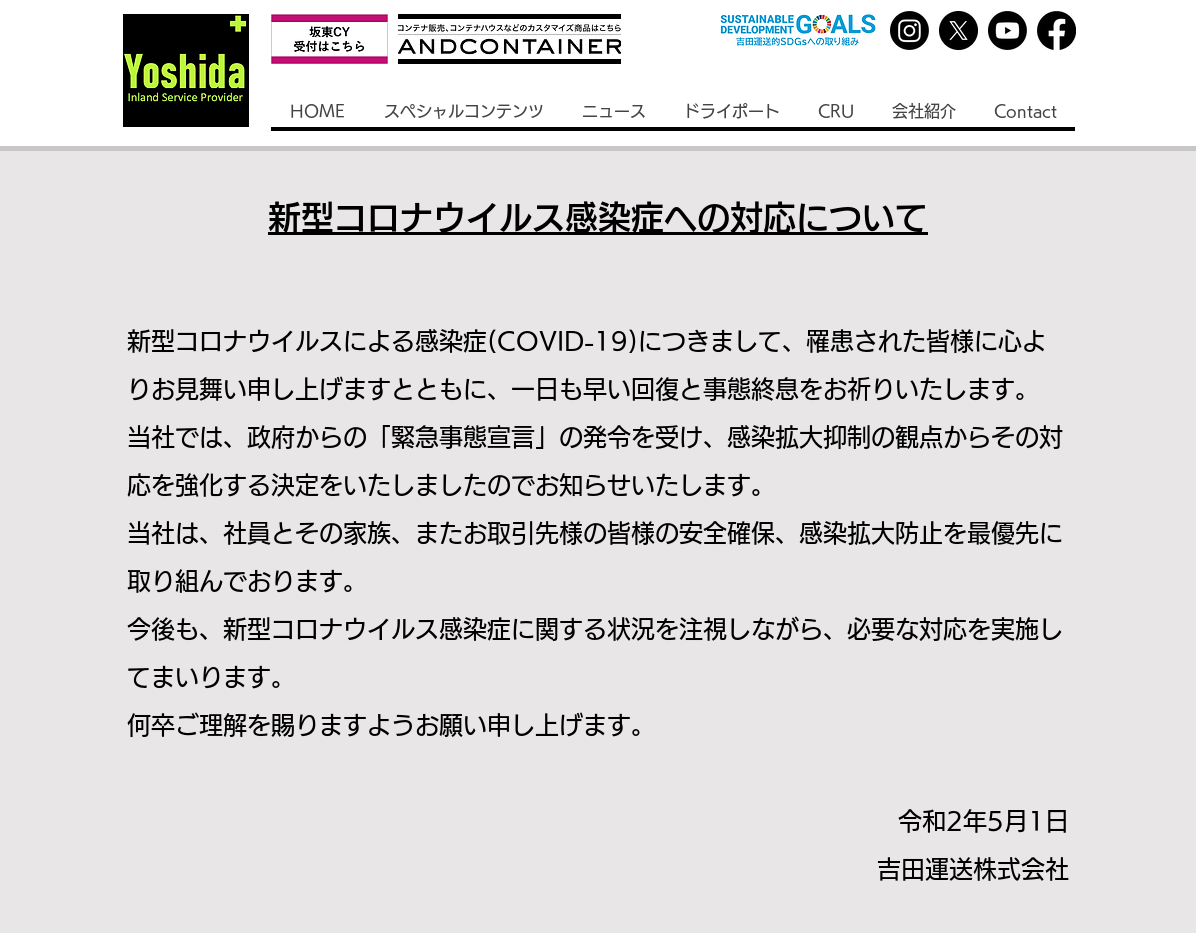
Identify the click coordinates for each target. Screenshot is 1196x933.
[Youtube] (1007, 30)
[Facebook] (1056, 30)
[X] (958, 30)
